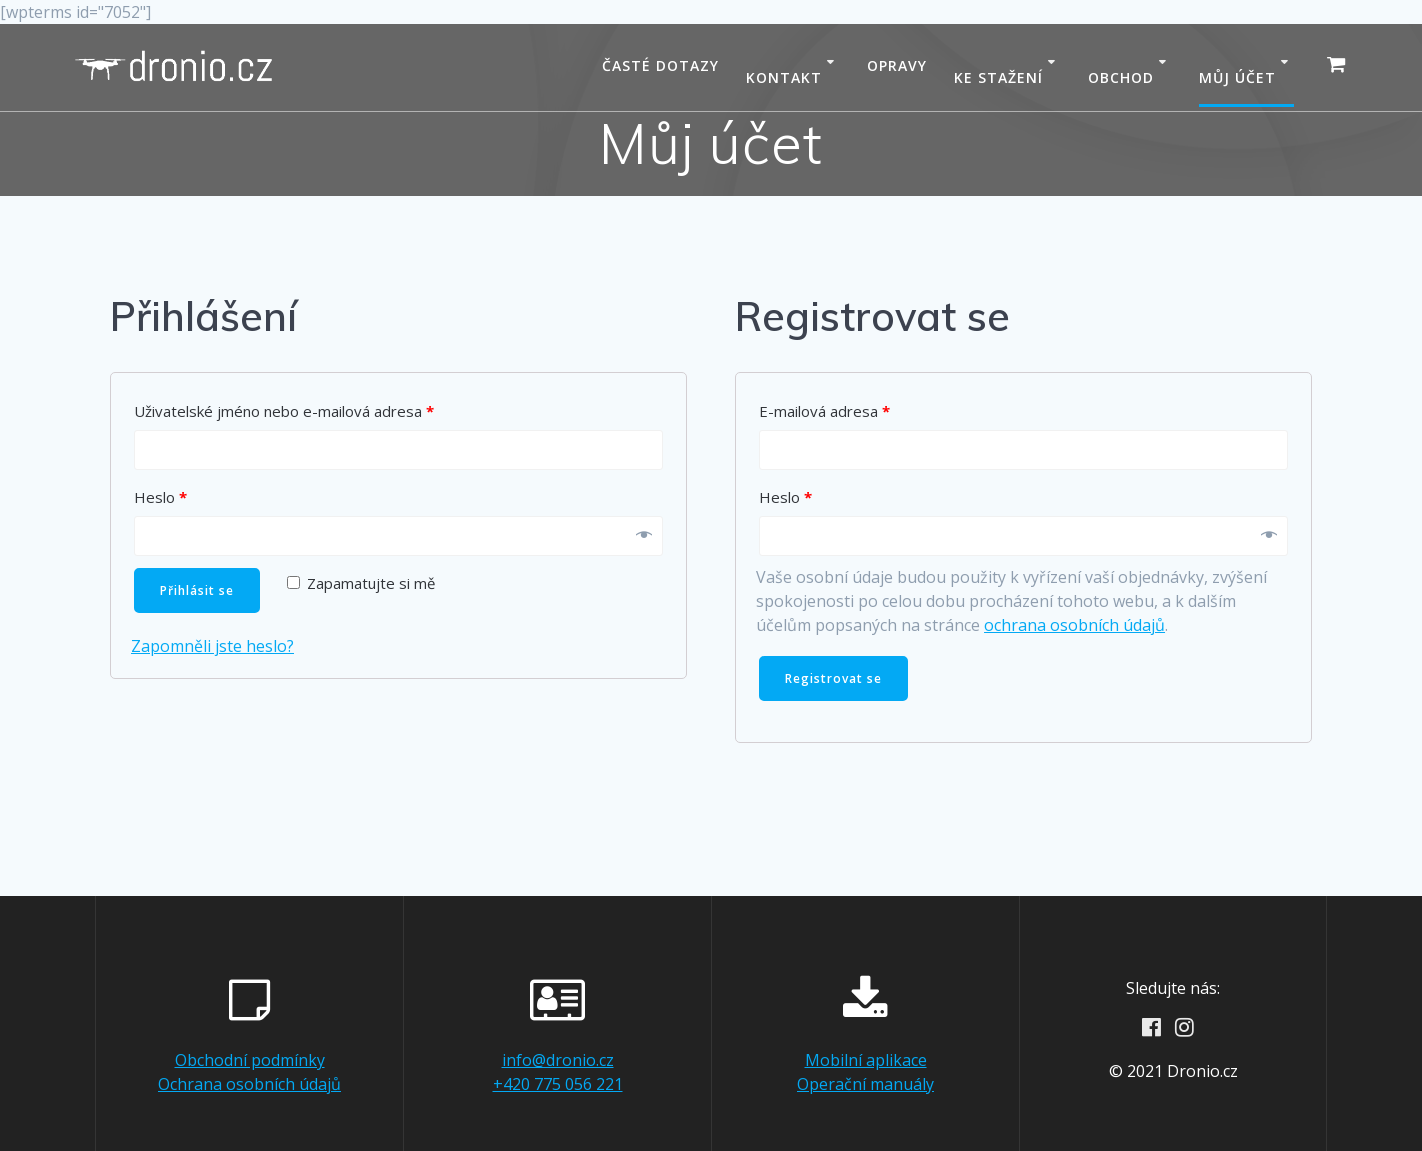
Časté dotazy (660, 65)
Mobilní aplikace (866, 1060)
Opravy (897, 65)
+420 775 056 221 (558, 1084)
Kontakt (784, 77)
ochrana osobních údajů (1074, 625)
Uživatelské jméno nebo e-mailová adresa (284, 411)
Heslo (160, 497)
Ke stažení (998, 77)
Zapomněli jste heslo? (212, 646)
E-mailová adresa (824, 411)
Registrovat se (833, 678)
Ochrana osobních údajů (249, 1084)
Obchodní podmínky (250, 1060)
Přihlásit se (197, 590)
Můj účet (1237, 77)
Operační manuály (865, 1084)
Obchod (1121, 77)
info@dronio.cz (558, 1060)
